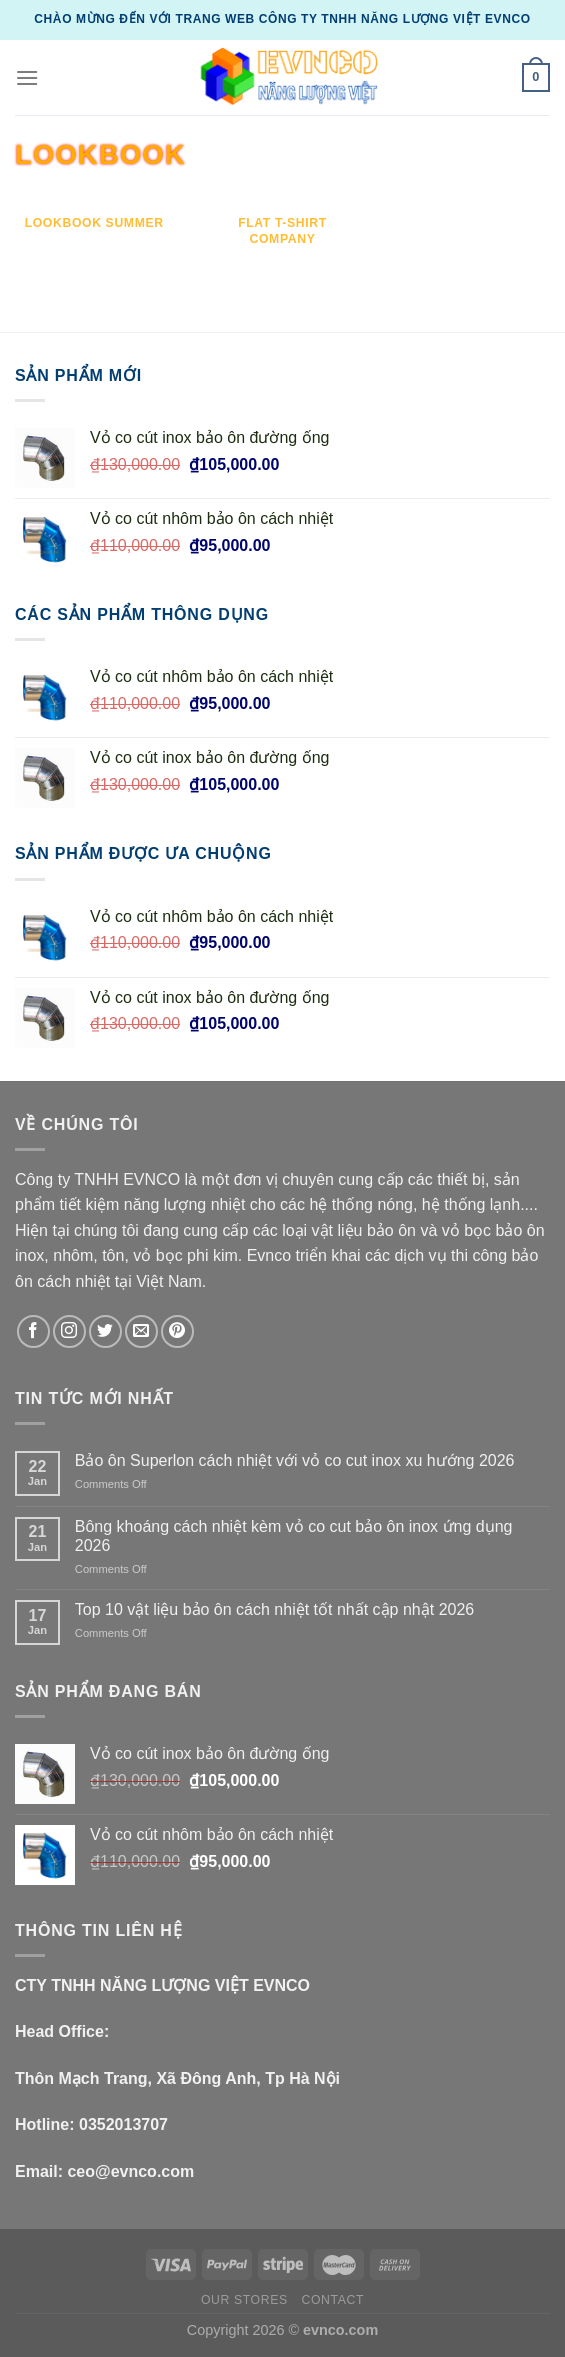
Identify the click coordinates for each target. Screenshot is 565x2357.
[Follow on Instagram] (69, 1331)
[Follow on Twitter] (105, 1331)
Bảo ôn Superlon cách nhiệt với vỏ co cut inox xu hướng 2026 (295, 1460)
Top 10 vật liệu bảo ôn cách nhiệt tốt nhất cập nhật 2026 (274, 1609)
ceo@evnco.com (130, 2171)
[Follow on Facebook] (33, 1331)
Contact (333, 2300)
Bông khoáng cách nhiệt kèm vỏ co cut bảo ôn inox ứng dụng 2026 (294, 1536)
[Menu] (27, 77)
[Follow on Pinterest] (177, 1331)
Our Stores (244, 2300)
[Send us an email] (141, 1331)
